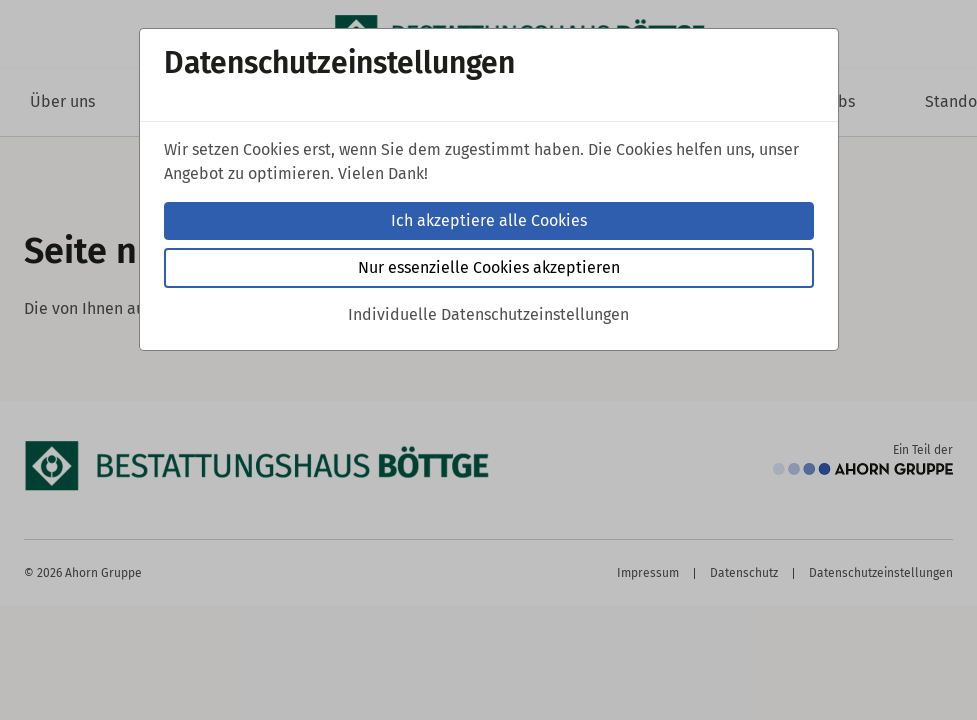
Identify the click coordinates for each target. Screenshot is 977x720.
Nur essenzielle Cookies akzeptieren (489, 267)
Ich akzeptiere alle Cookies (489, 220)
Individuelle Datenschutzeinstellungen (488, 314)
